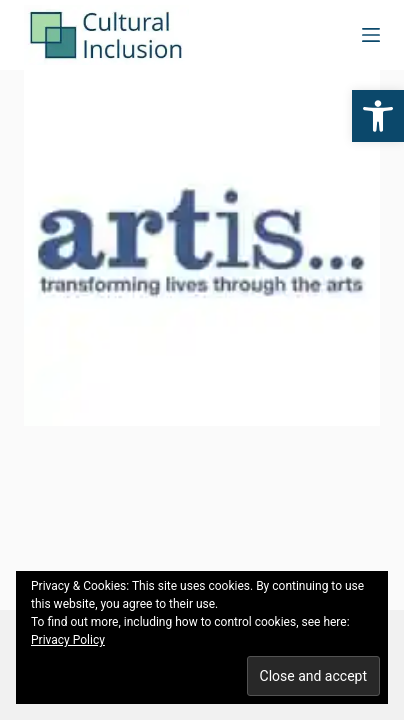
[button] (378, 116)
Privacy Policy (68, 640)
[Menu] (371, 35)
